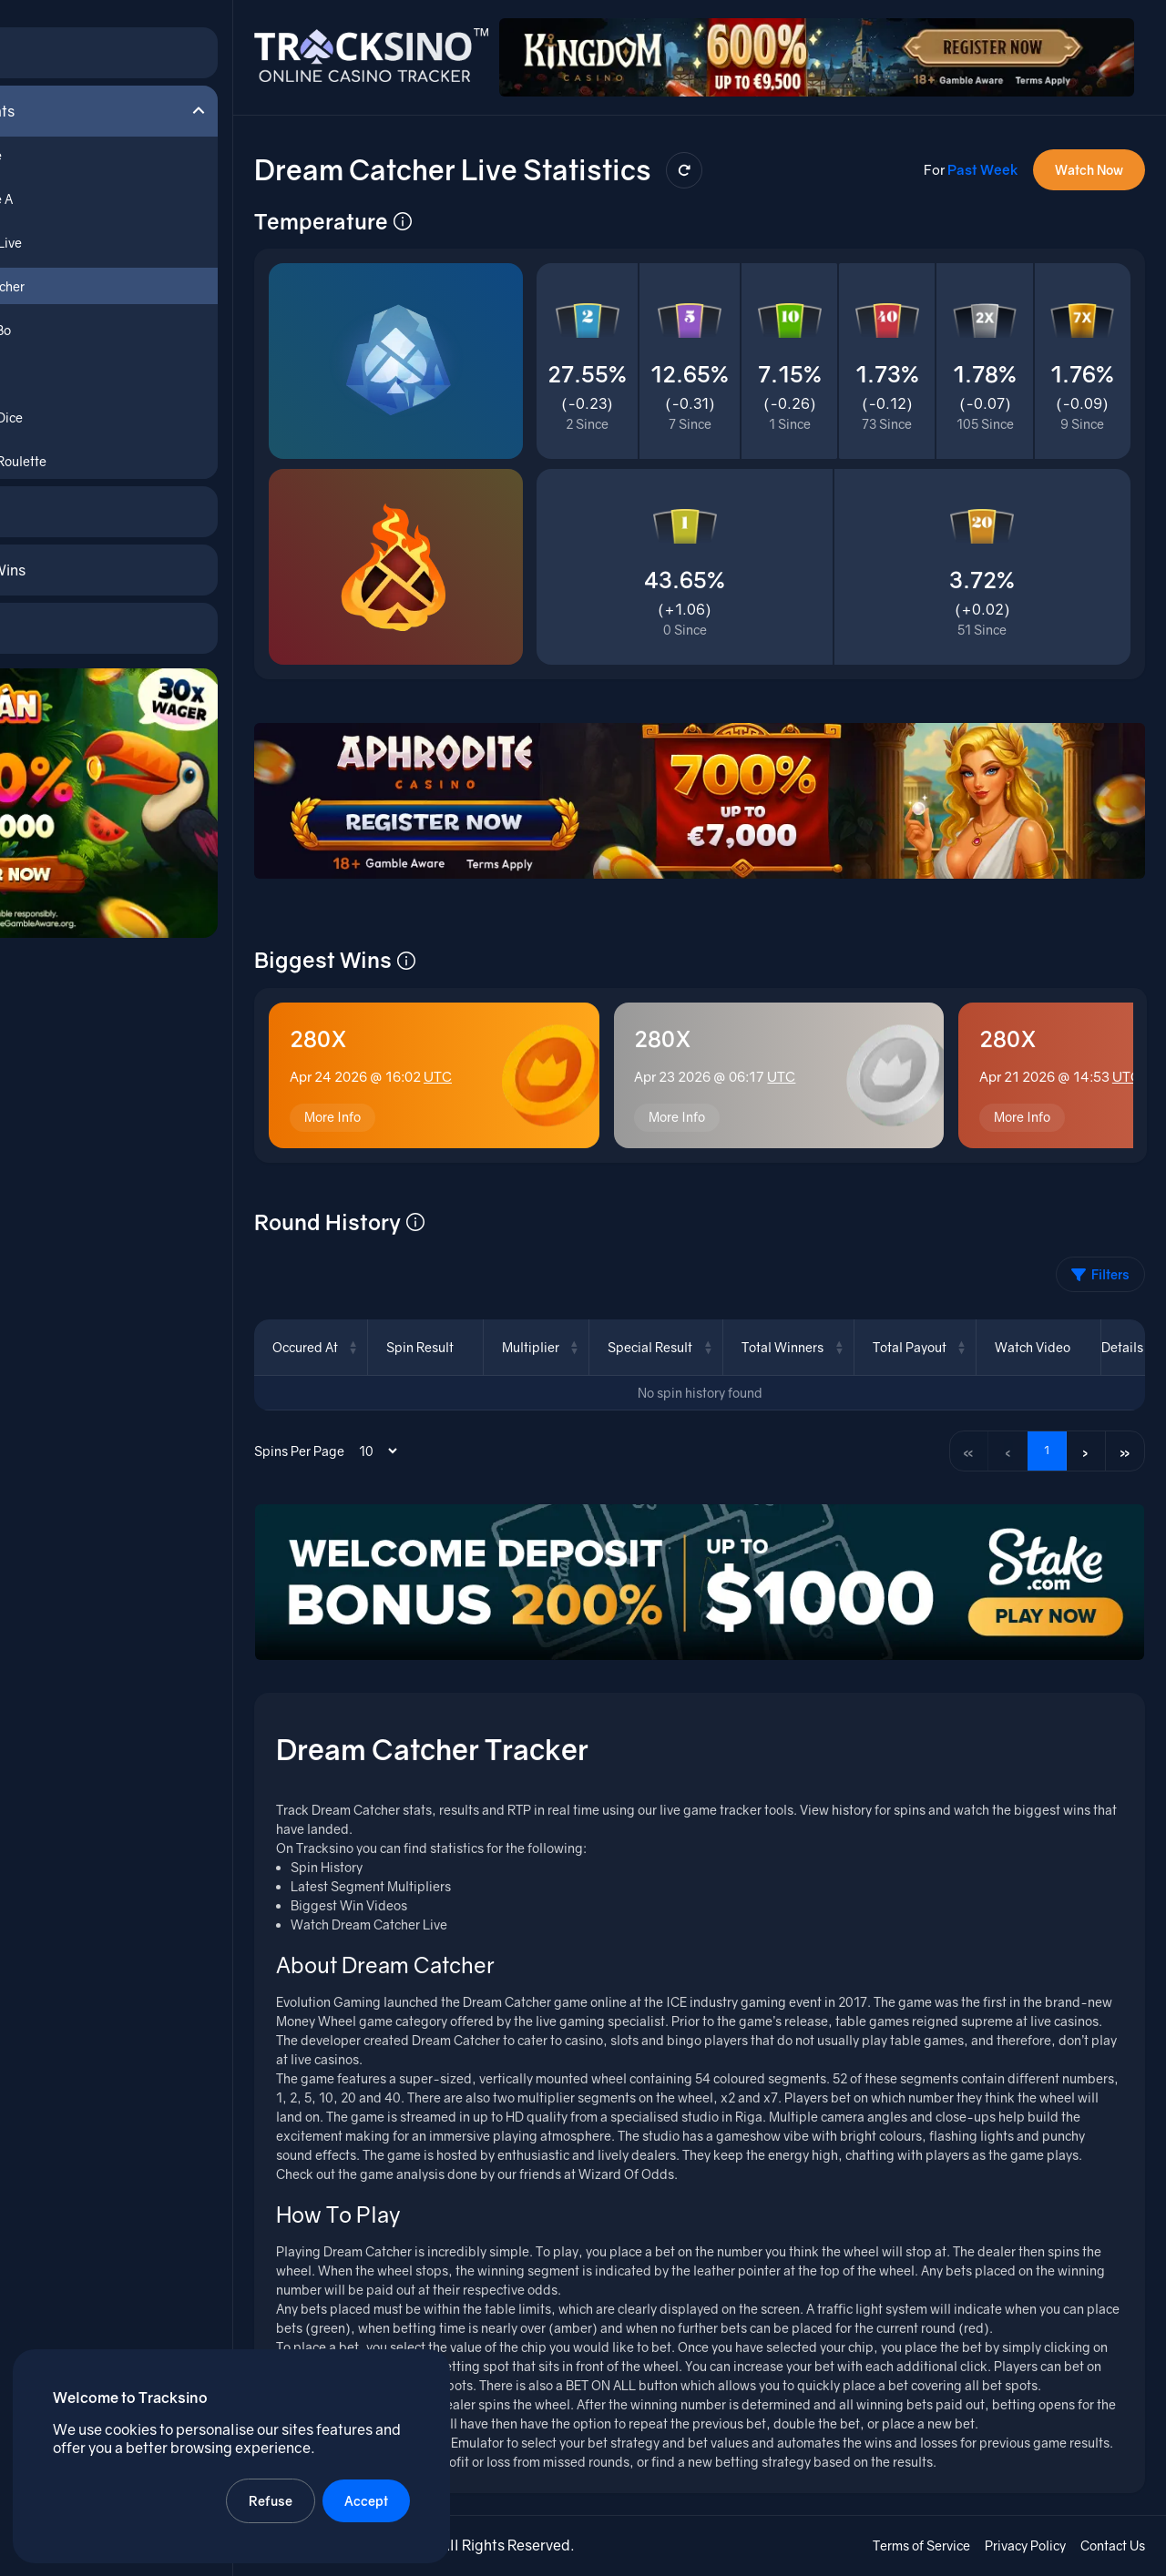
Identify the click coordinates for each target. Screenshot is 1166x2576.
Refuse (272, 2499)
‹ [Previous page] (1003, 1436)
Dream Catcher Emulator (462, 2444)
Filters (1099, 1260)
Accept (368, 2499)
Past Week (982, 154)
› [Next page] (1083, 1436)
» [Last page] (1124, 1436)
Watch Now (1088, 154)
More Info (363, 1100)
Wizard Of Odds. (658, 2176)
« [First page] (962, 1436)
